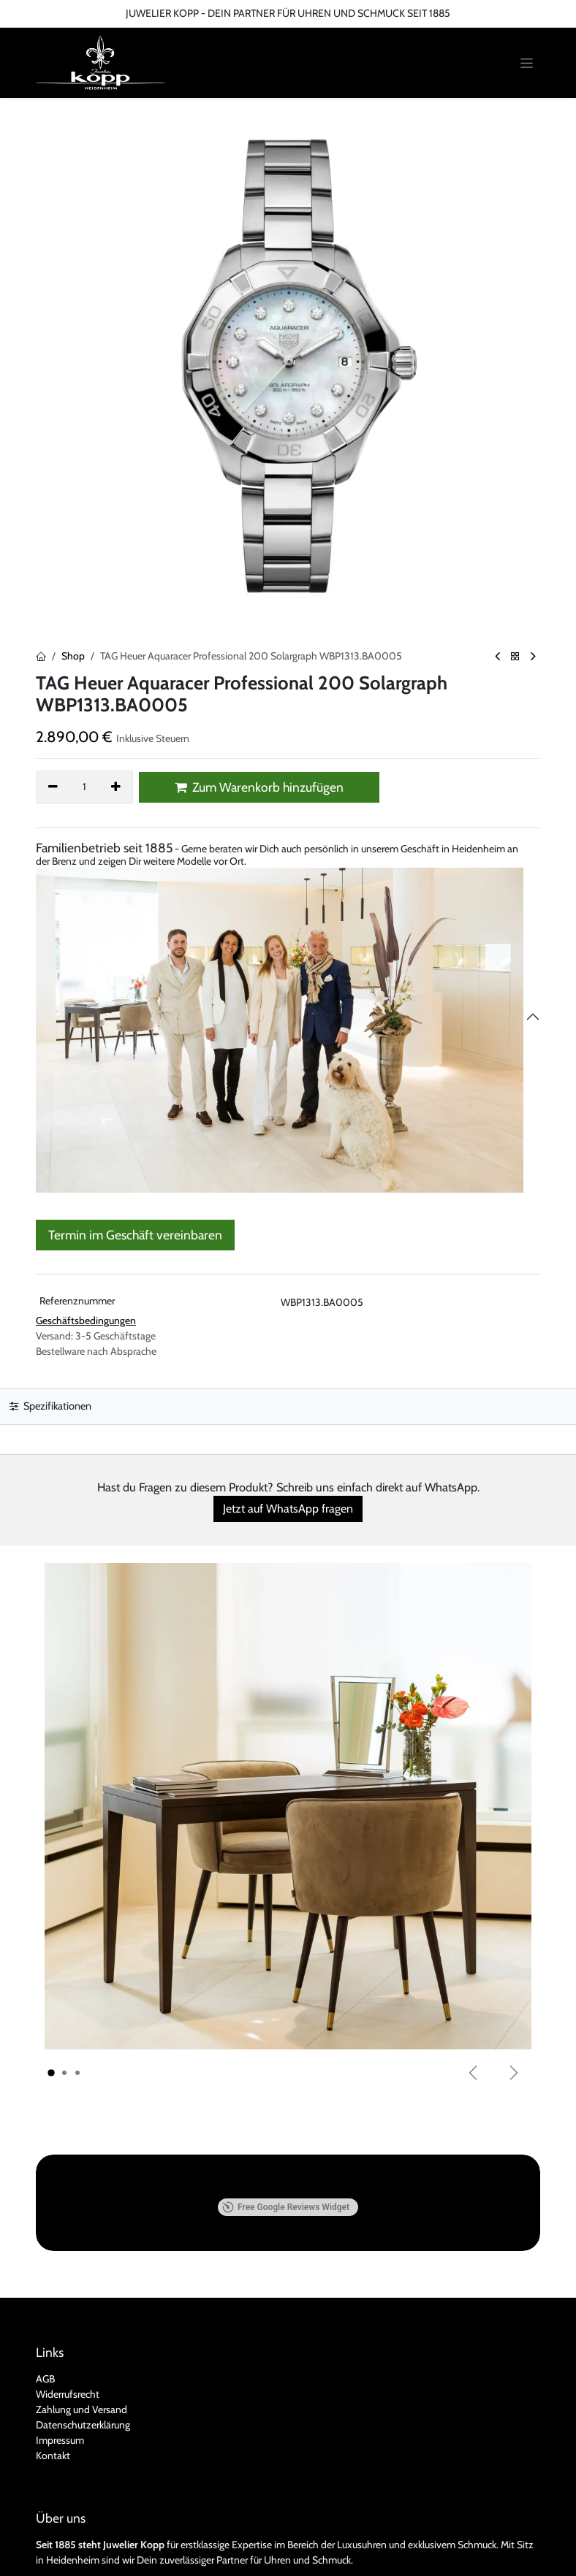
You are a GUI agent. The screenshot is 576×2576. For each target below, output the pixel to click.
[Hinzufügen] (116, 787)
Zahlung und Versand (81, 2313)
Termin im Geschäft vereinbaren (135, 1234)
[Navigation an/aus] (526, 63)
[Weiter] (513, 2072)
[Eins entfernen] (53, 787)
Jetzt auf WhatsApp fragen (288, 1509)
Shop (73, 655)
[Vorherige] (472, 2072)
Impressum (60, 2343)
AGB (45, 2282)
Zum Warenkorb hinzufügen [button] (259, 787)
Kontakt (53, 2359)
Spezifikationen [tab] (50, 1406)
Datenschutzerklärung (83, 2328)
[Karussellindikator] (51, 2073)
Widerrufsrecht (67, 2297)
